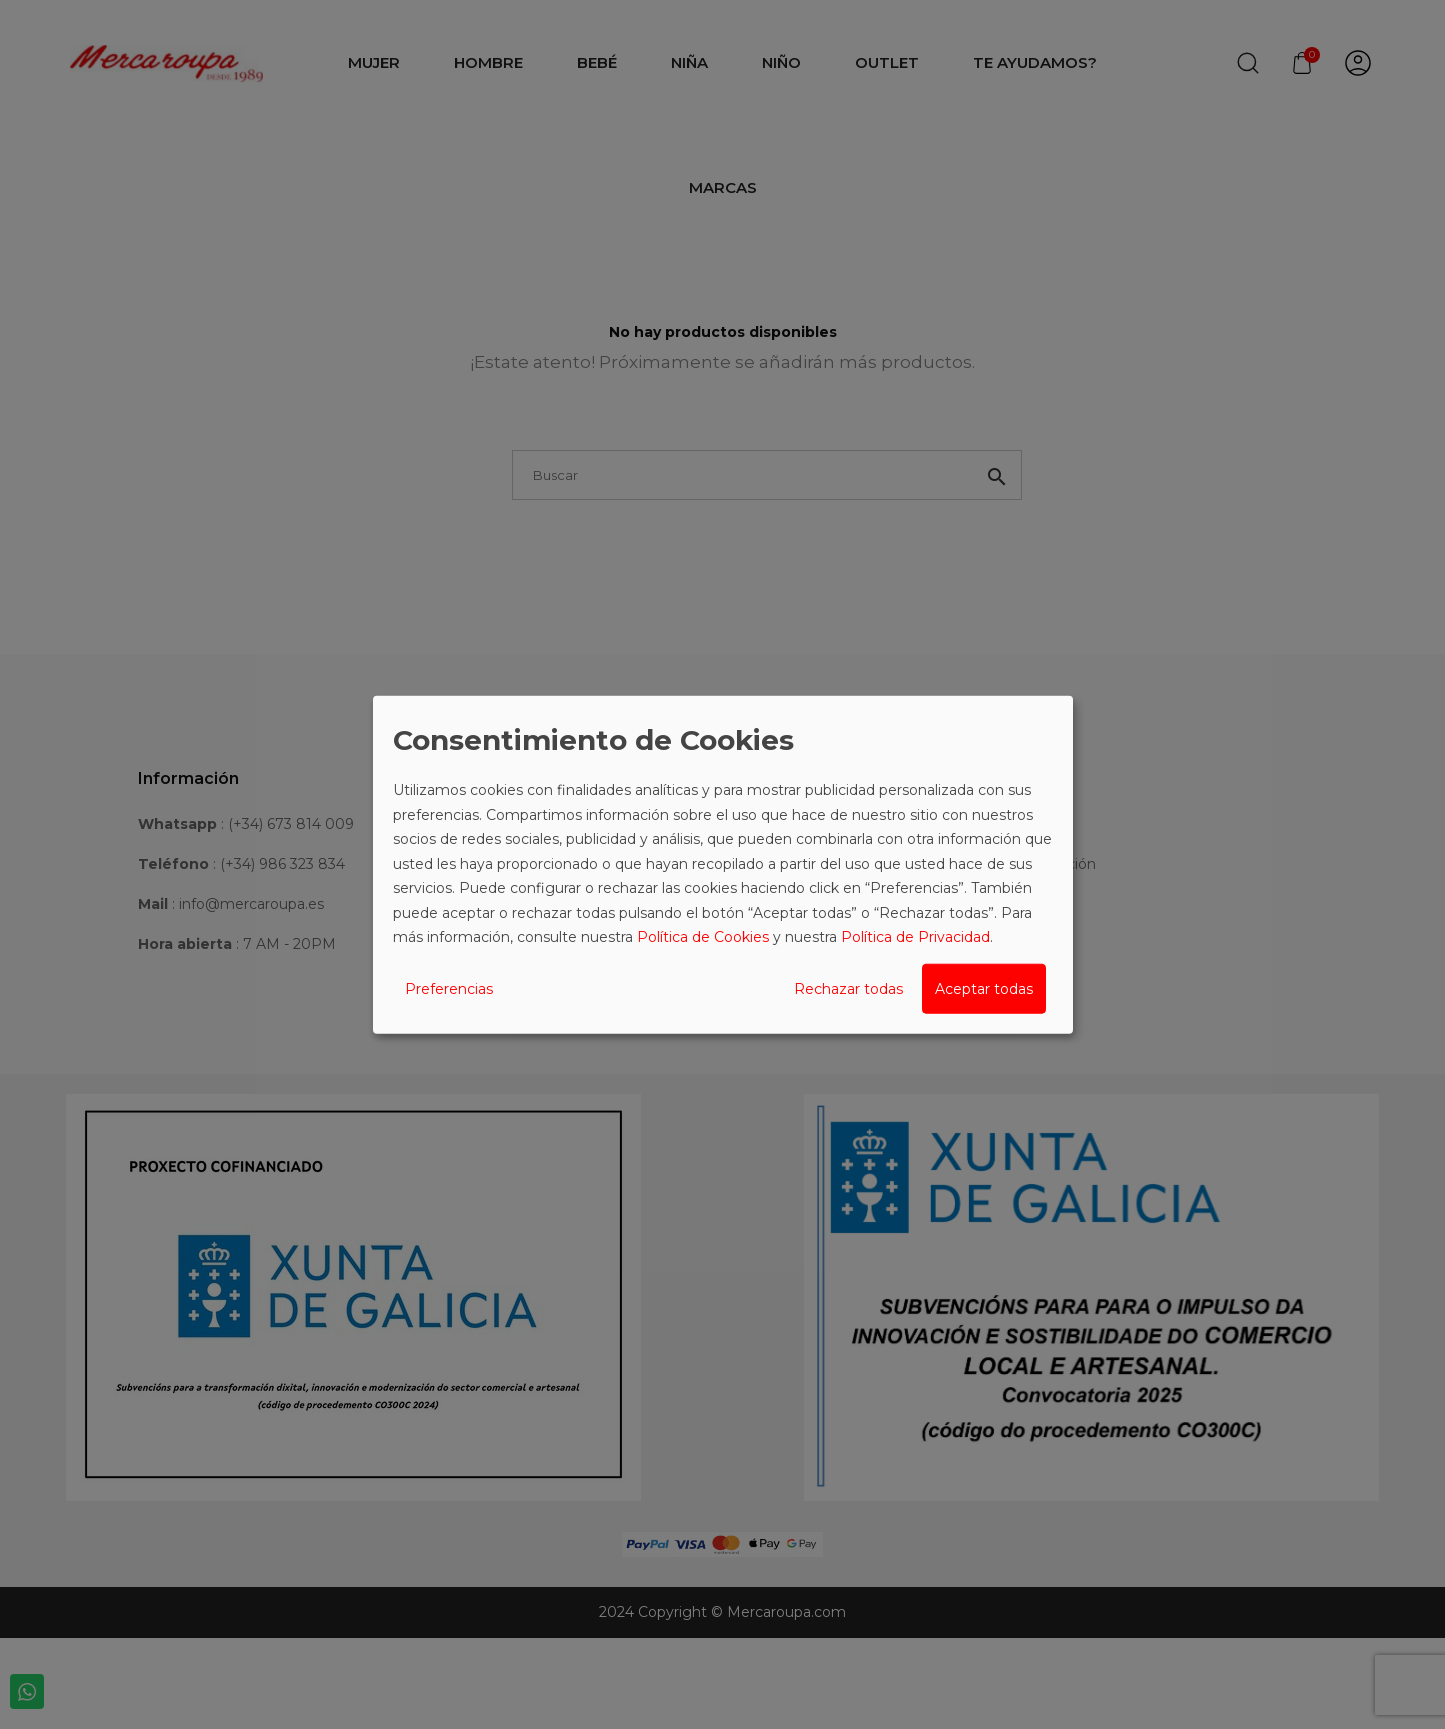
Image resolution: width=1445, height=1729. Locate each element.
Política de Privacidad (915, 937)
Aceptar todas (984, 988)
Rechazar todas (848, 988)
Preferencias (449, 988)
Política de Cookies (703, 937)
